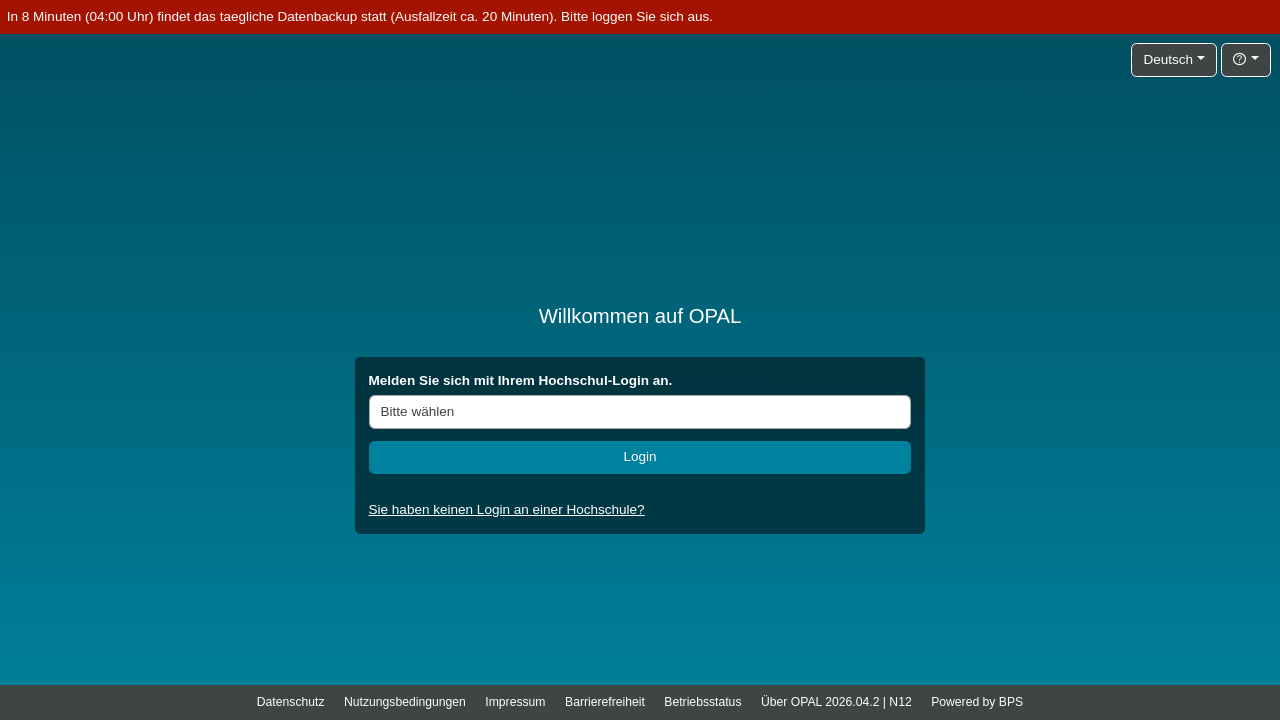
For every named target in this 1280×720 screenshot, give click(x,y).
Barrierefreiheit (605, 702)
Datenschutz (291, 702)
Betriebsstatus (702, 702)
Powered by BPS (977, 702)
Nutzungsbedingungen (405, 702)
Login (639, 456)
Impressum (515, 702)
